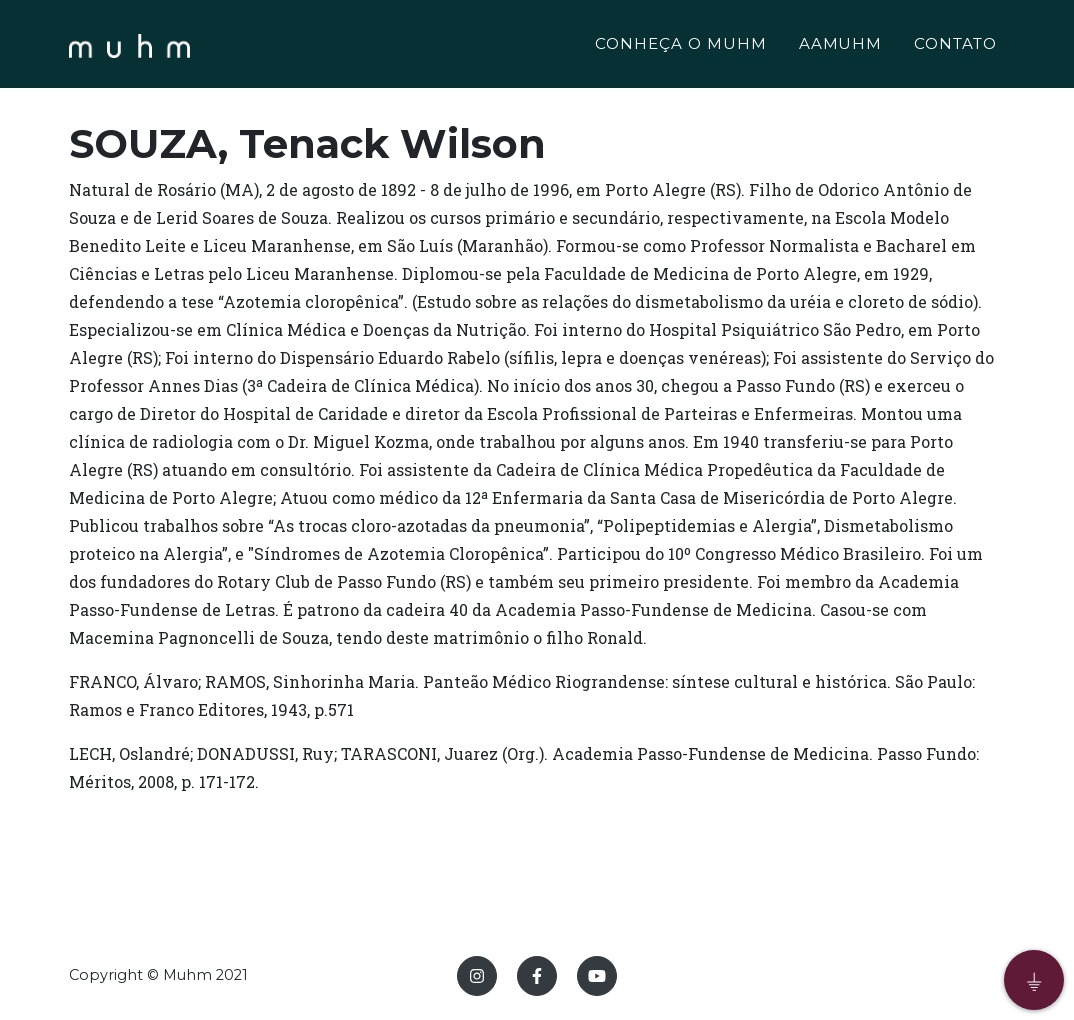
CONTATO (955, 46)
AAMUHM (841, 46)
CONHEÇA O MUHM (680, 46)
